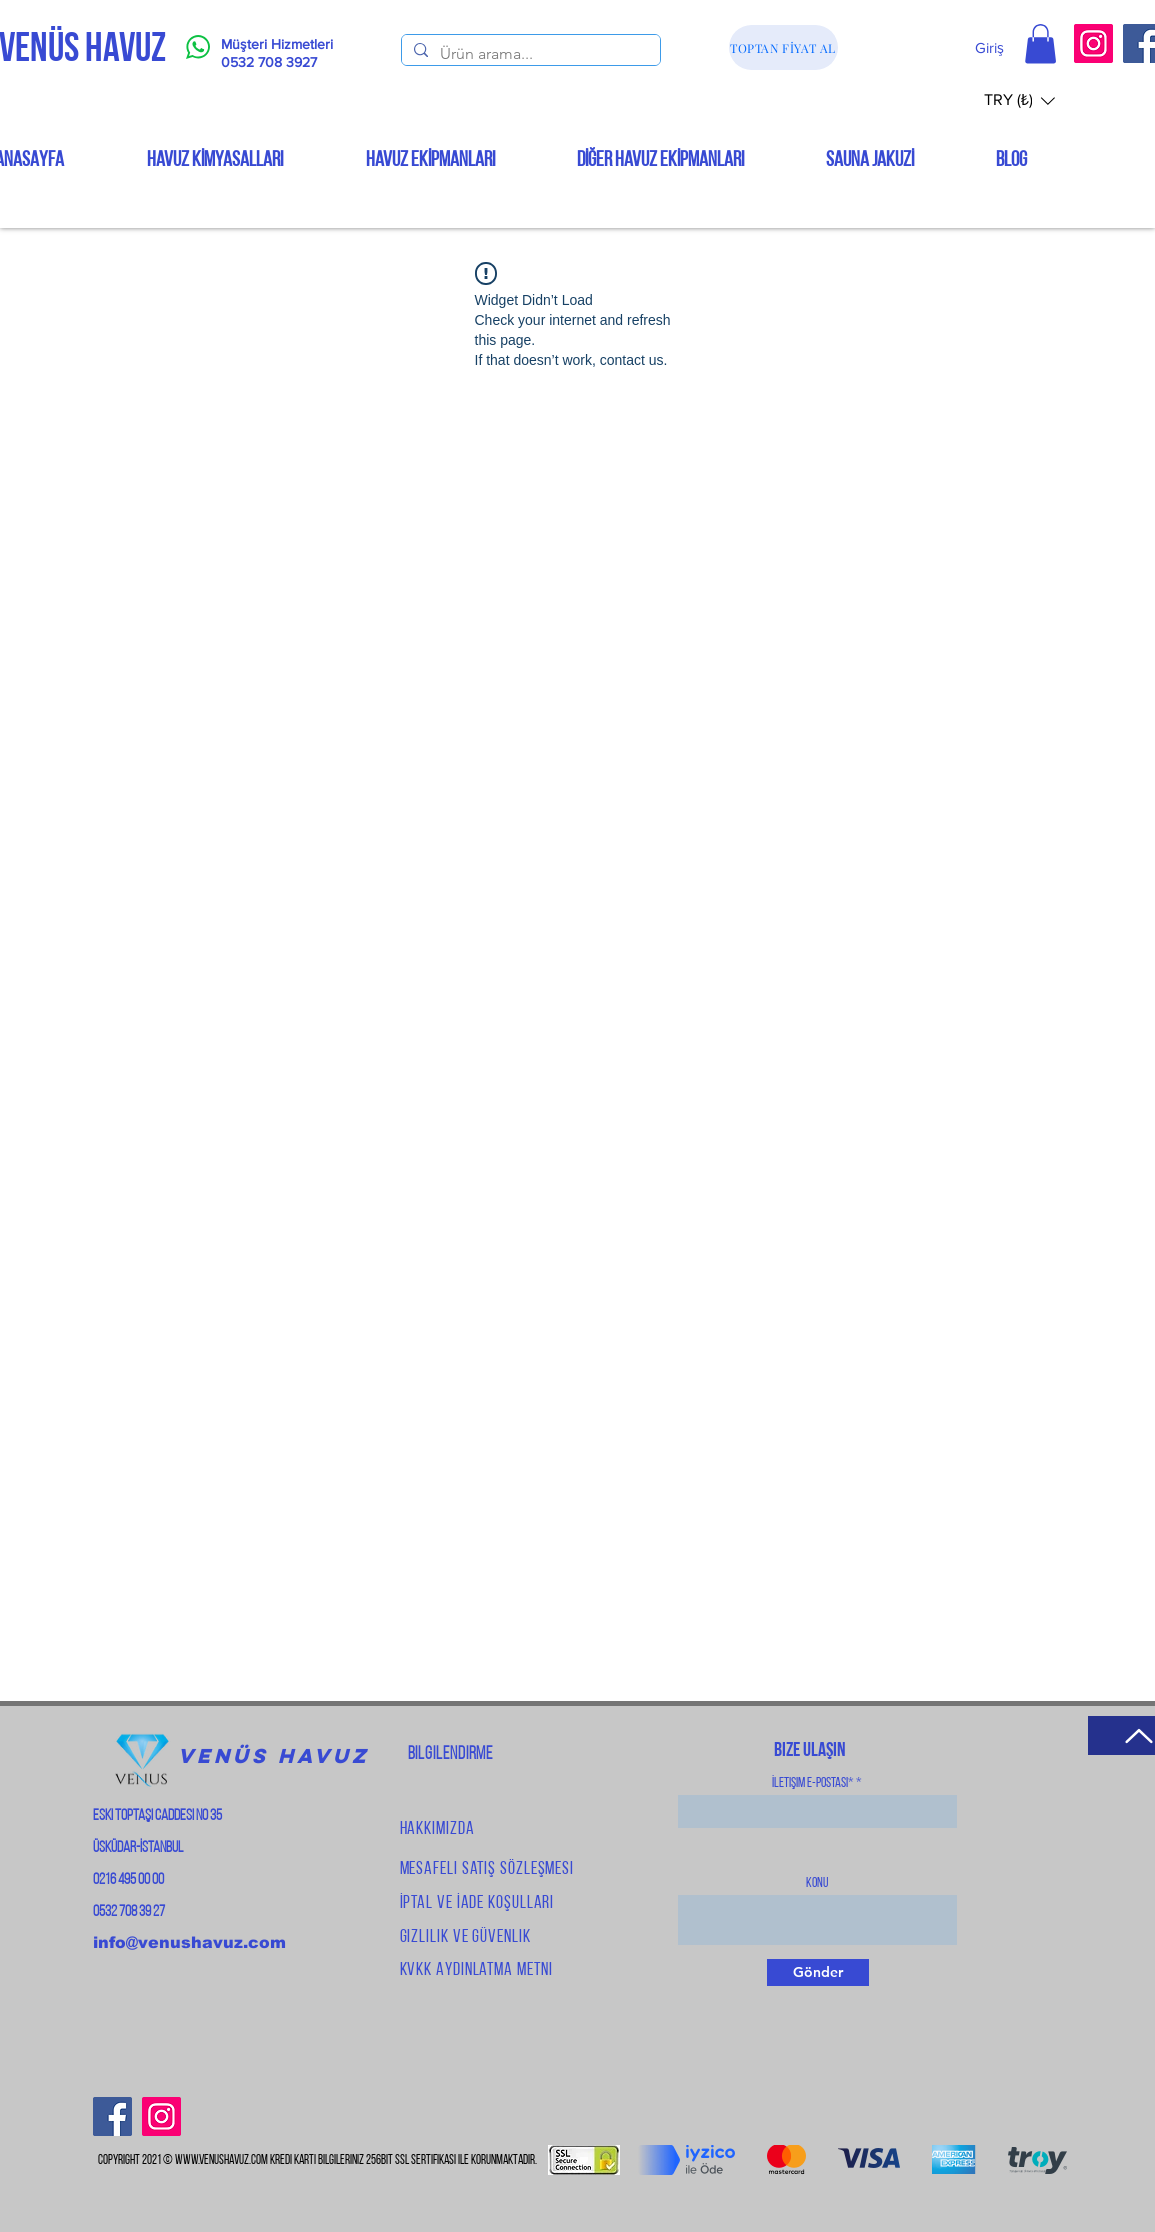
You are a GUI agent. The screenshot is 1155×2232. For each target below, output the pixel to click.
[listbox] (1019, 100)
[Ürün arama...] (529, 54)
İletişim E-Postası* (813, 1784)
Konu (817, 1884)
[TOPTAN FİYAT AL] (783, 47)
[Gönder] (818, 1972)
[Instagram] (1093, 43)
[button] (1040, 43)
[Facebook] (112, 2116)
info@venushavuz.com (189, 1942)
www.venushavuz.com (221, 2160)
